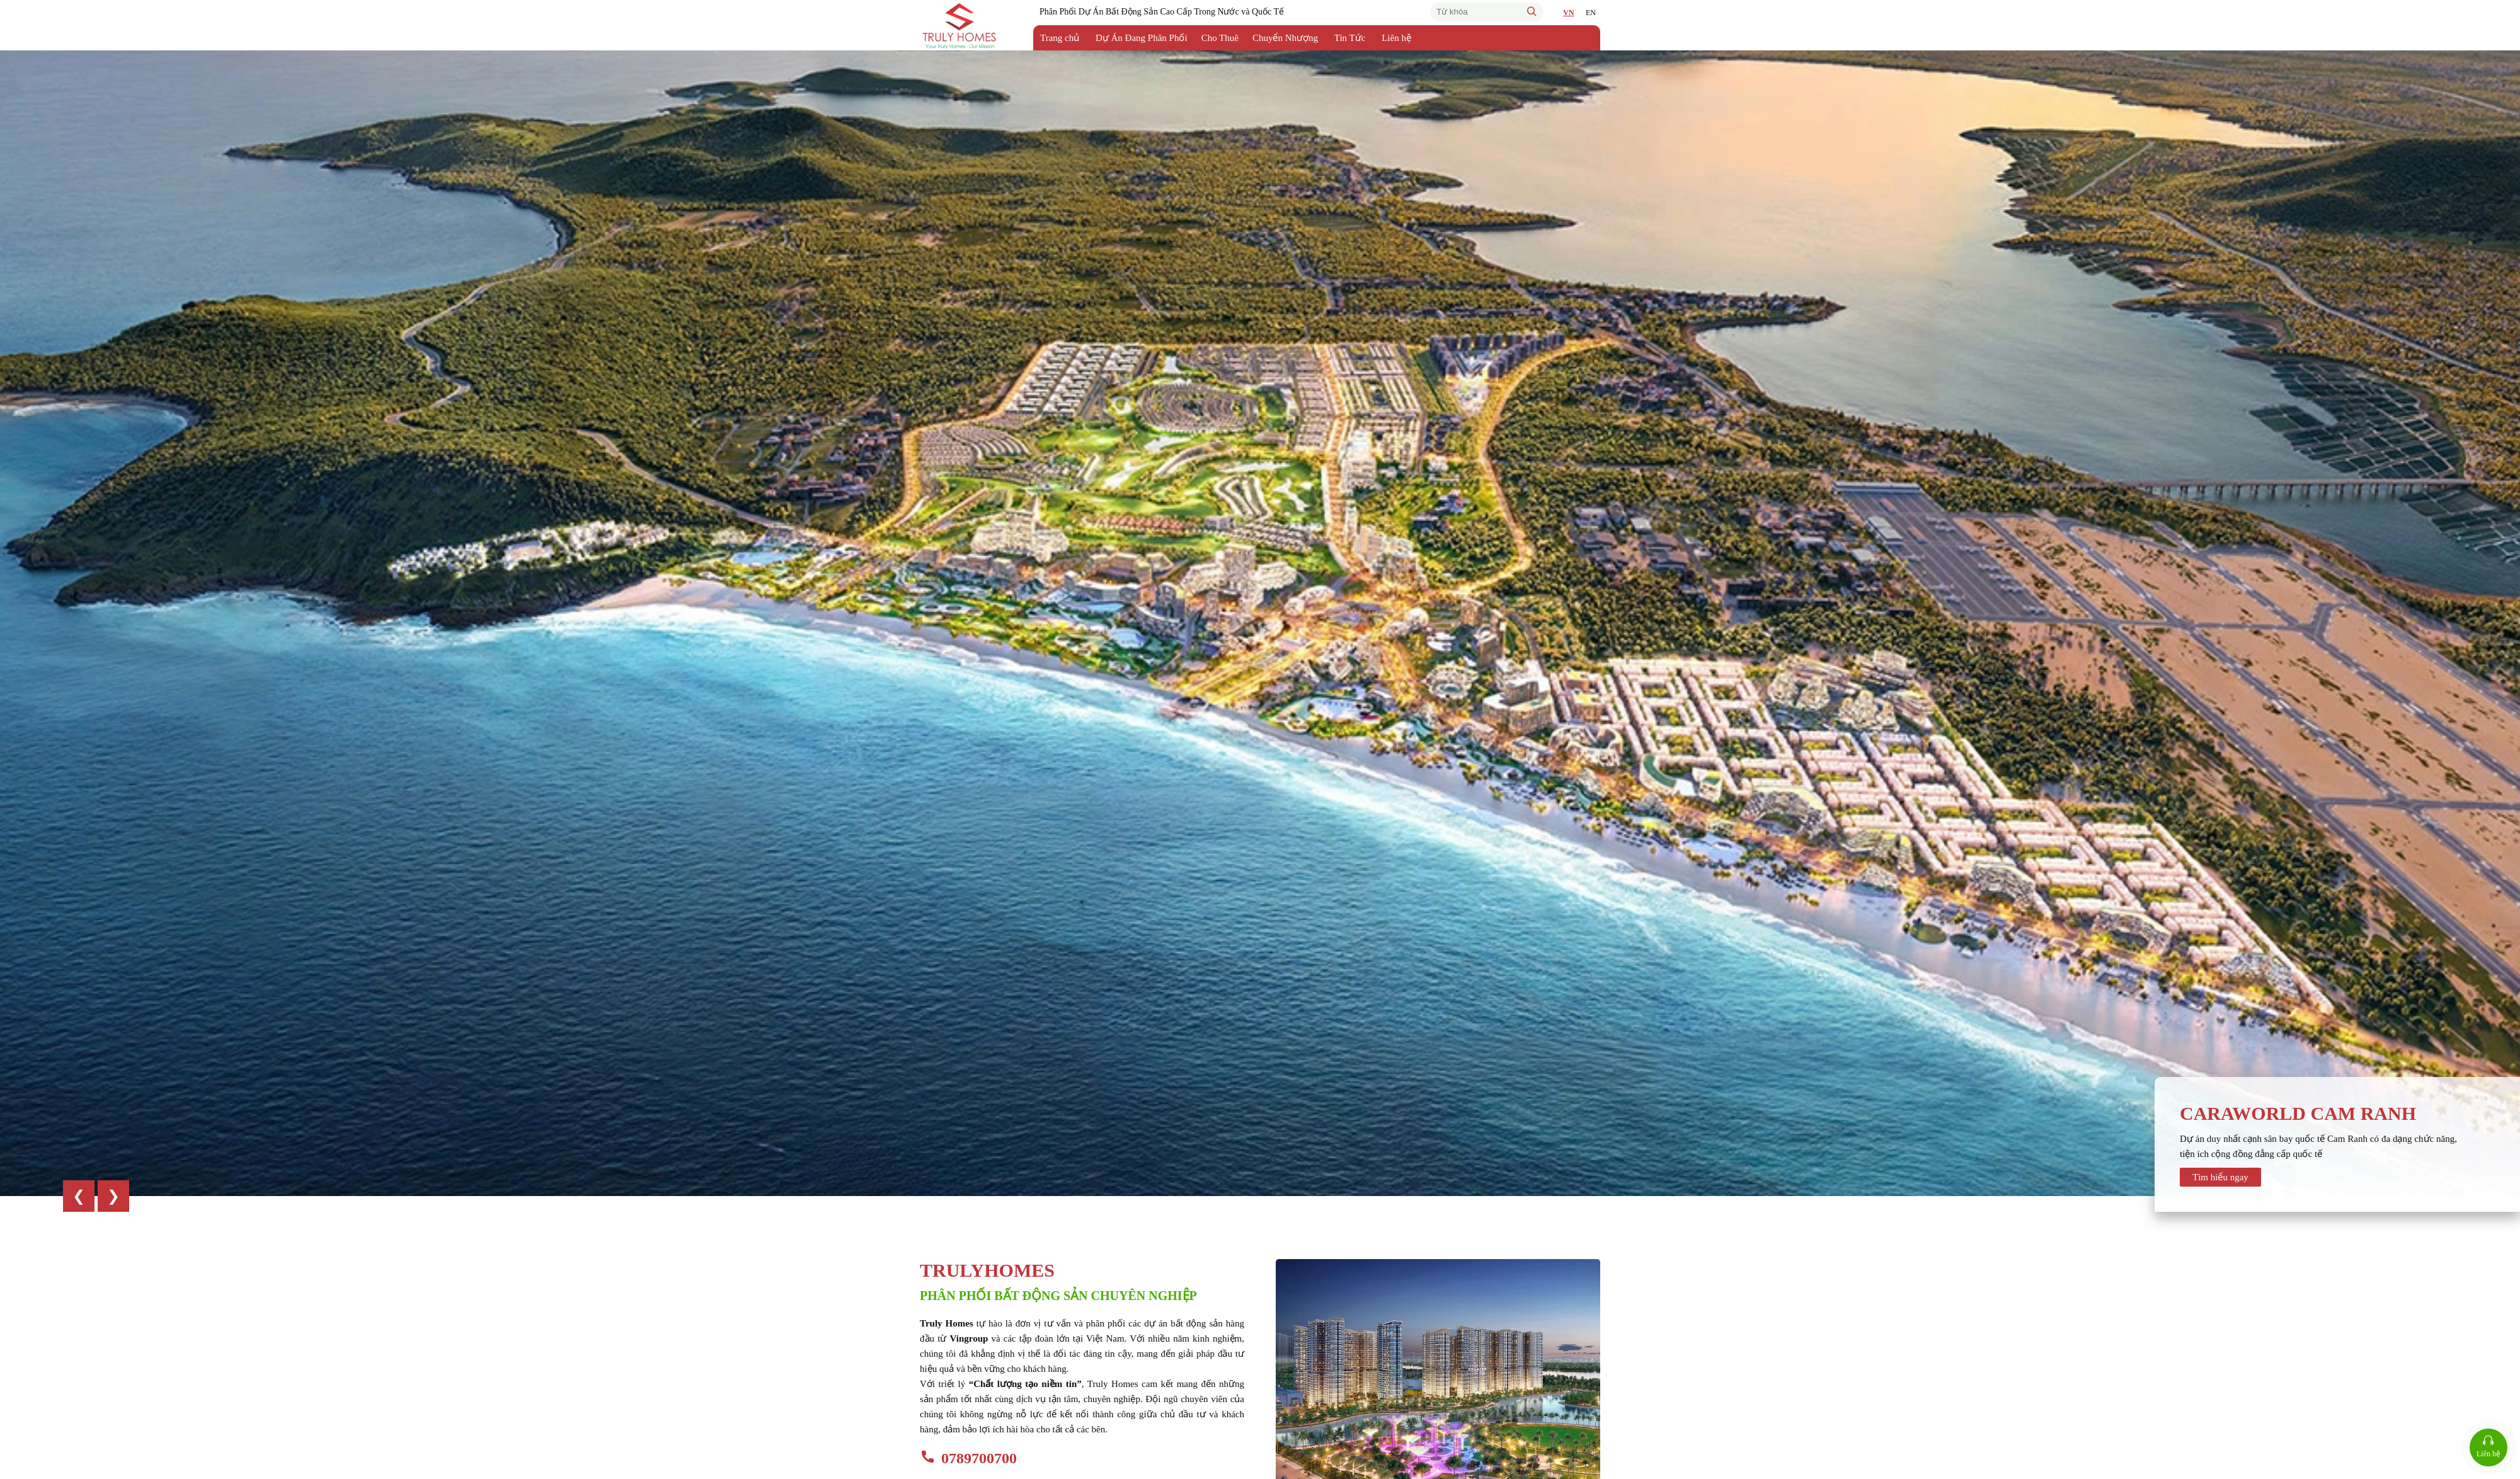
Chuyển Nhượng (1285, 38)
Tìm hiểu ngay (2220, 1177)
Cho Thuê (1220, 38)
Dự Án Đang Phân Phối (1142, 38)
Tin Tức (1350, 38)
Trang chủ (1059, 38)
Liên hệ (1396, 38)
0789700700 (979, 1458)
